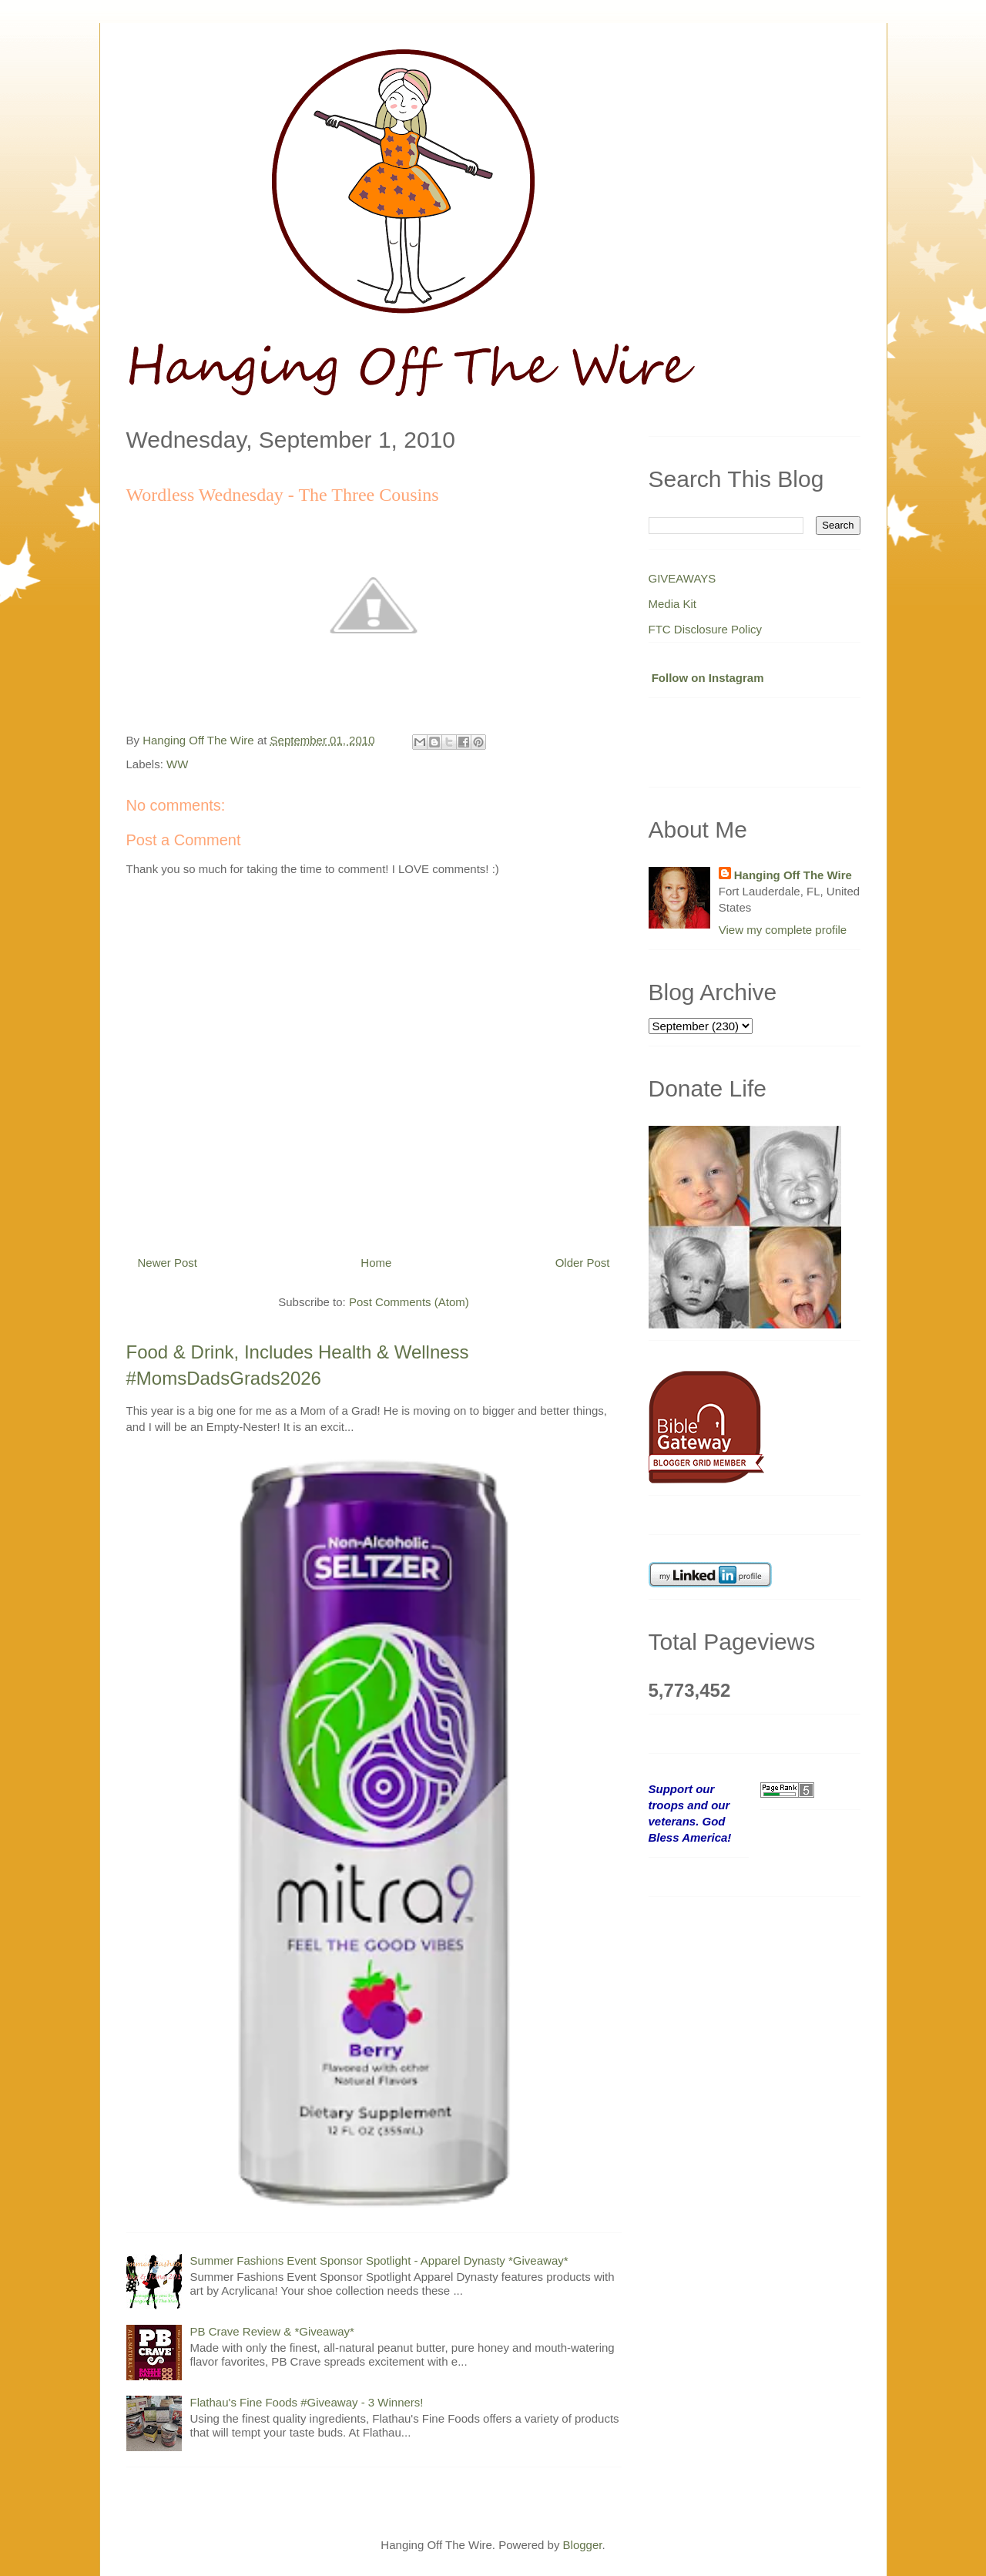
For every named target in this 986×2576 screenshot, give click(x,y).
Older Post (582, 1262)
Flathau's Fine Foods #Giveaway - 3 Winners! (307, 2402)
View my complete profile (783, 929)
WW (177, 764)
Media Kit (673, 603)
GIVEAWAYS (682, 578)
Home (376, 1262)
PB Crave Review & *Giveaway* (272, 2331)
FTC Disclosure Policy (706, 629)
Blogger (582, 2544)
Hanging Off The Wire (793, 875)
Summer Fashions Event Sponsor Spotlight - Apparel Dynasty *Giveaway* (379, 2260)
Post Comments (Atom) (409, 1301)
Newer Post (168, 1262)
